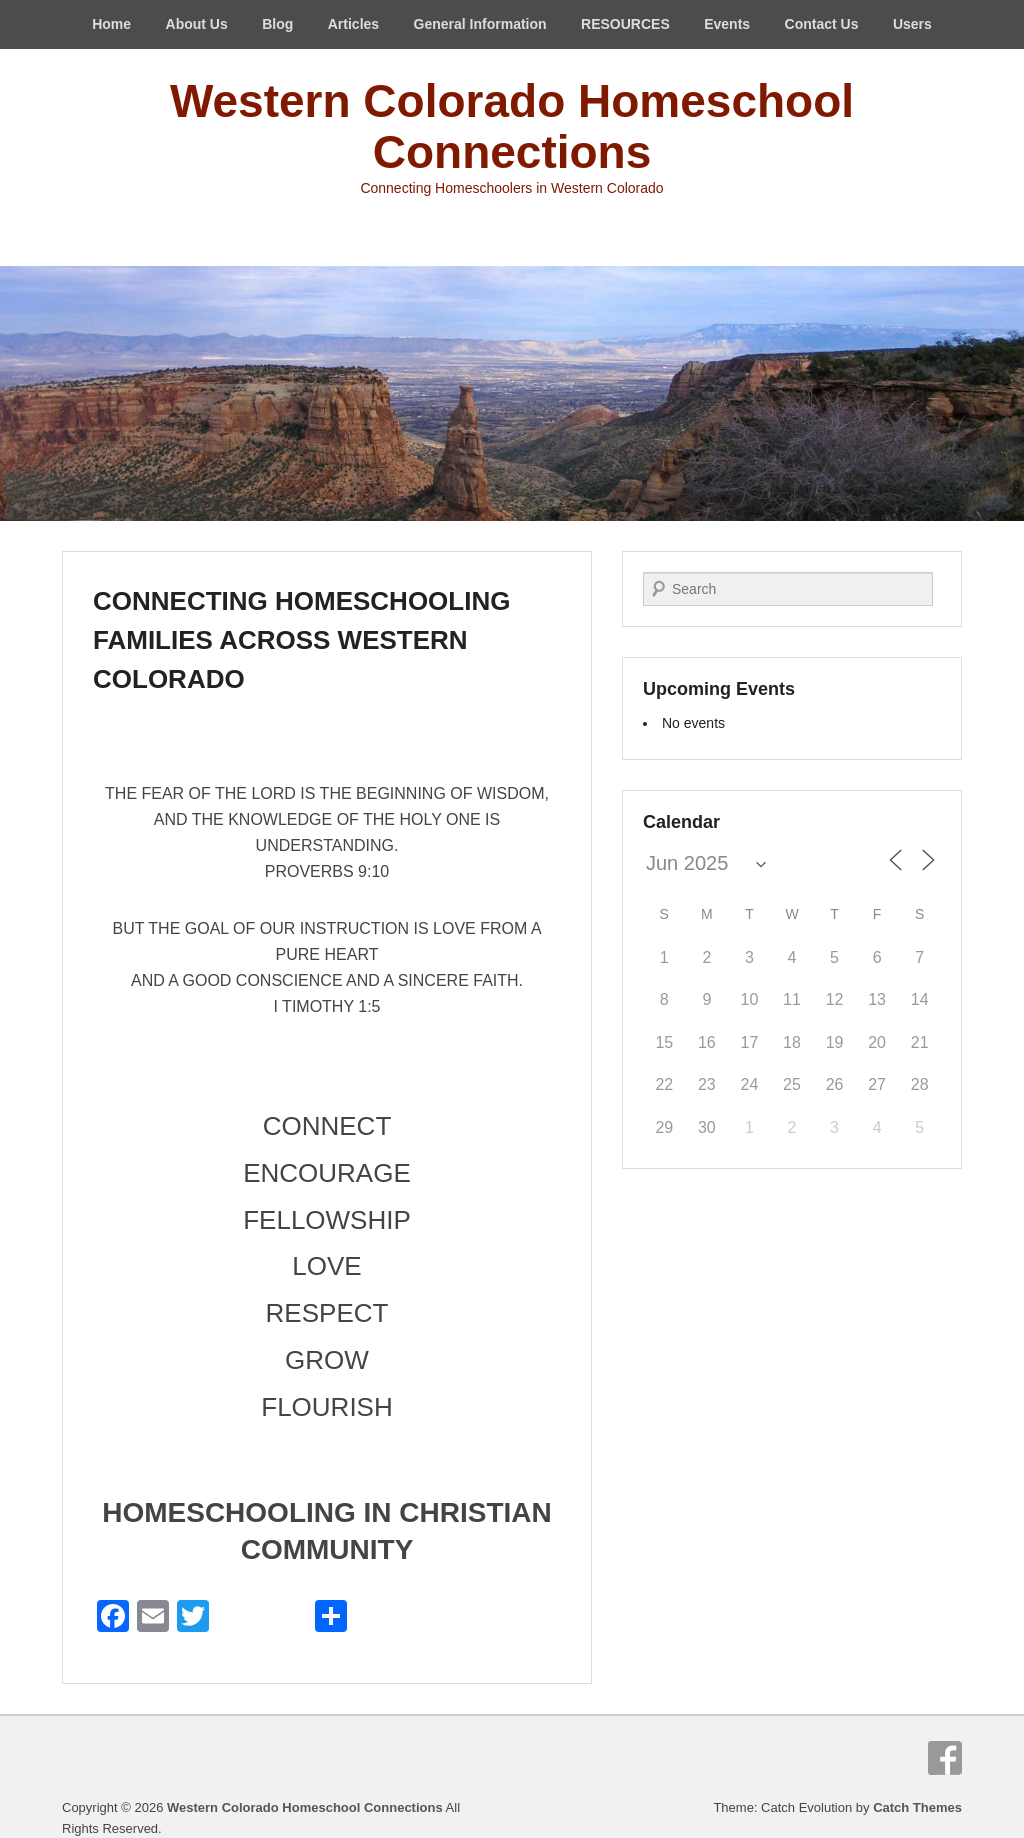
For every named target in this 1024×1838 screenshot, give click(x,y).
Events (727, 24)
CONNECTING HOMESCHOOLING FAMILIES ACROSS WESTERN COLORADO (301, 640)
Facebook (945, 1758)
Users (912, 24)
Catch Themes (917, 1807)
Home (111, 24)
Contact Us (822, 24)
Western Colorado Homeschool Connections (512, 126)
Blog (277, 24)
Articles (353, 24)
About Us (197, 24)
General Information (480, 24)
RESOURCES (625, 24)
